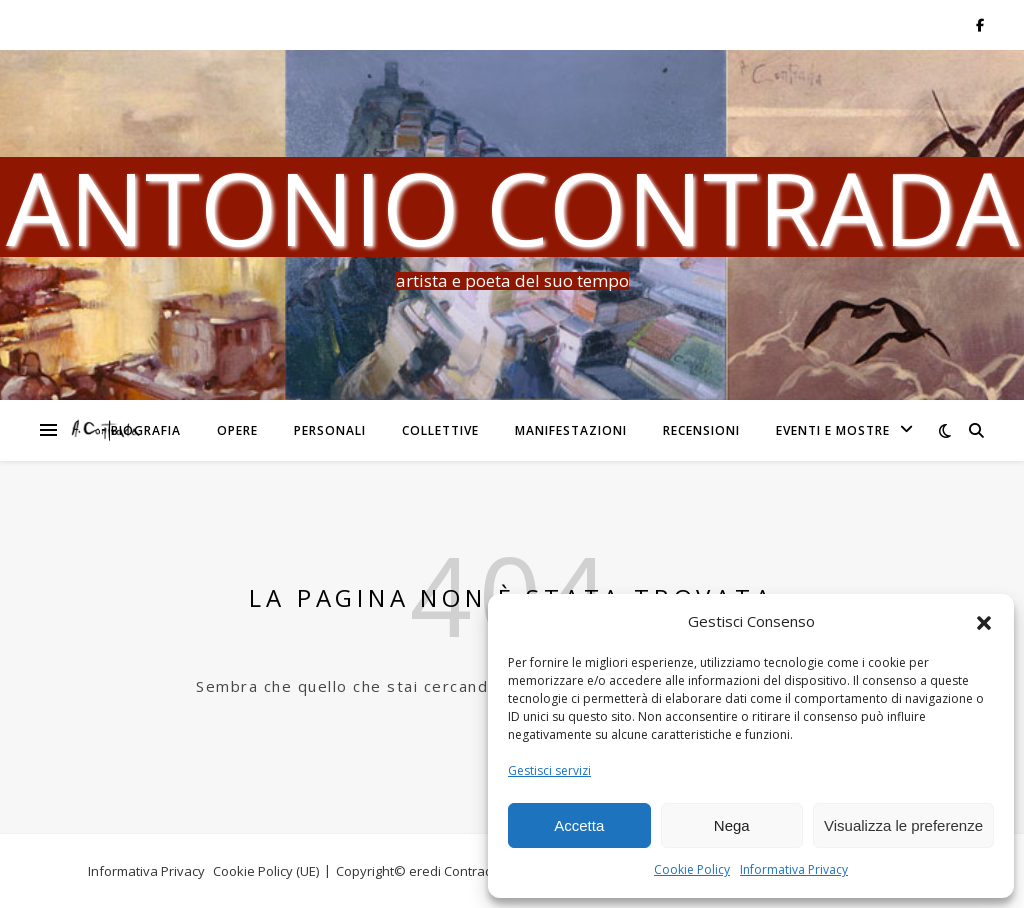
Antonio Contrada (512, 207)
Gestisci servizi (549, 770)
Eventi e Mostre (833, 430)
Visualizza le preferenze (903, 825)
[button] (984, 622)
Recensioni (701, 430)
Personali (330, 430)
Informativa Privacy (794, 869)
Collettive (440, 430)
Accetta (579, 825)
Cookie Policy (692, 869)
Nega (732, 825)
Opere (237, 430)
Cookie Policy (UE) (266, 871)
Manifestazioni (571, 430)
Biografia (146, 430)
